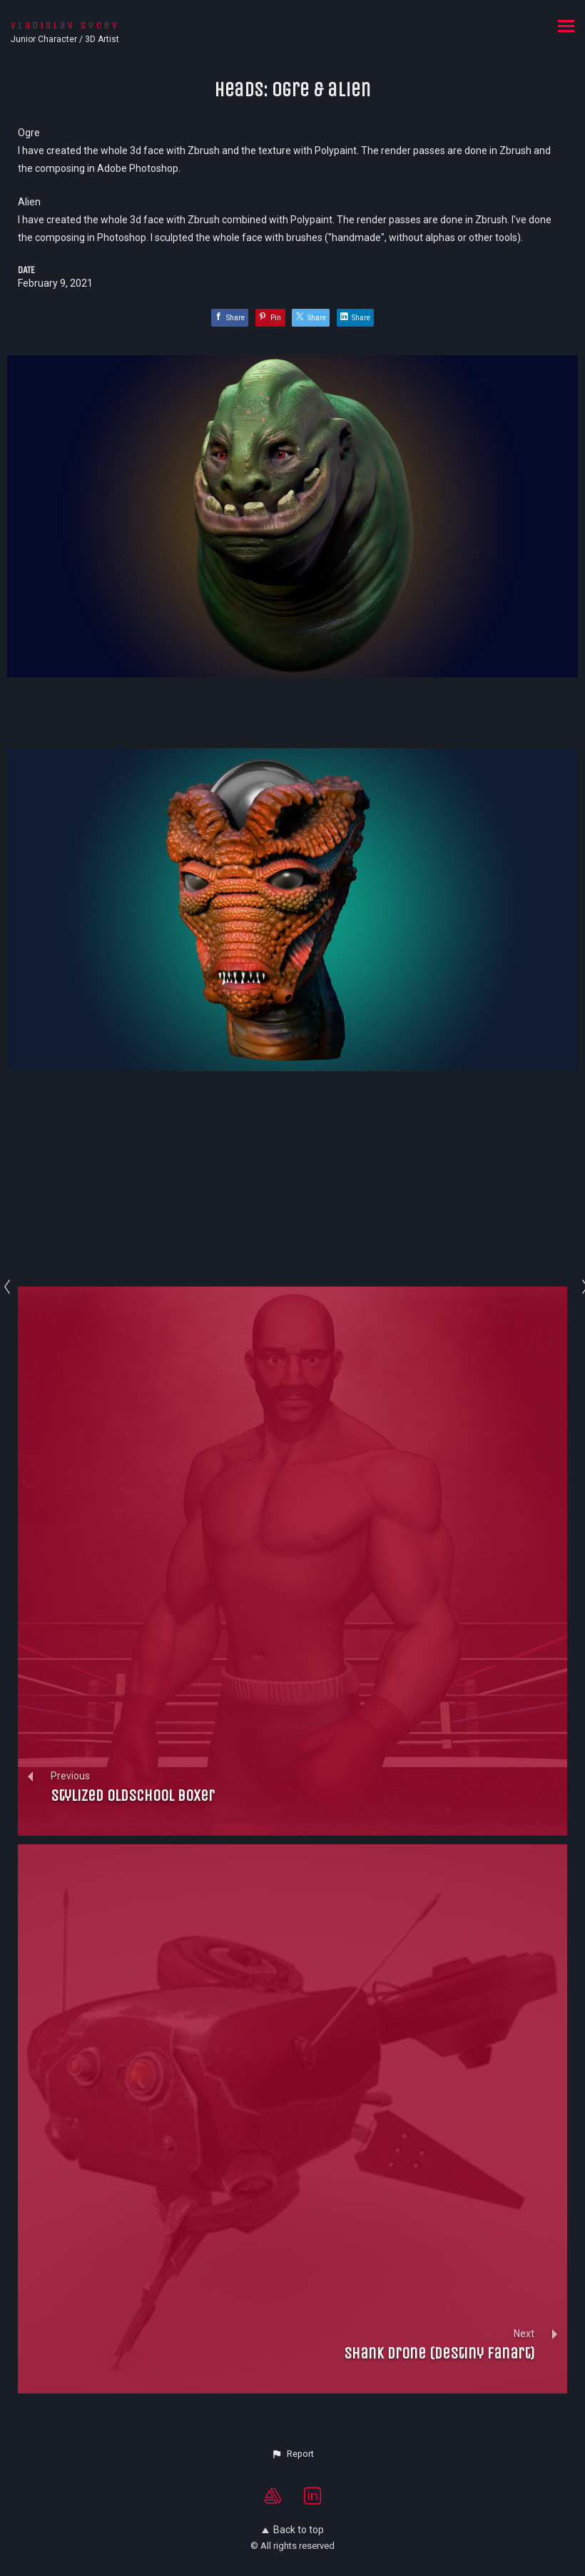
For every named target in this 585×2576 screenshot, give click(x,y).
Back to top (293, 2529)
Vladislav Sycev (65, 25)
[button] (292, 2454)
